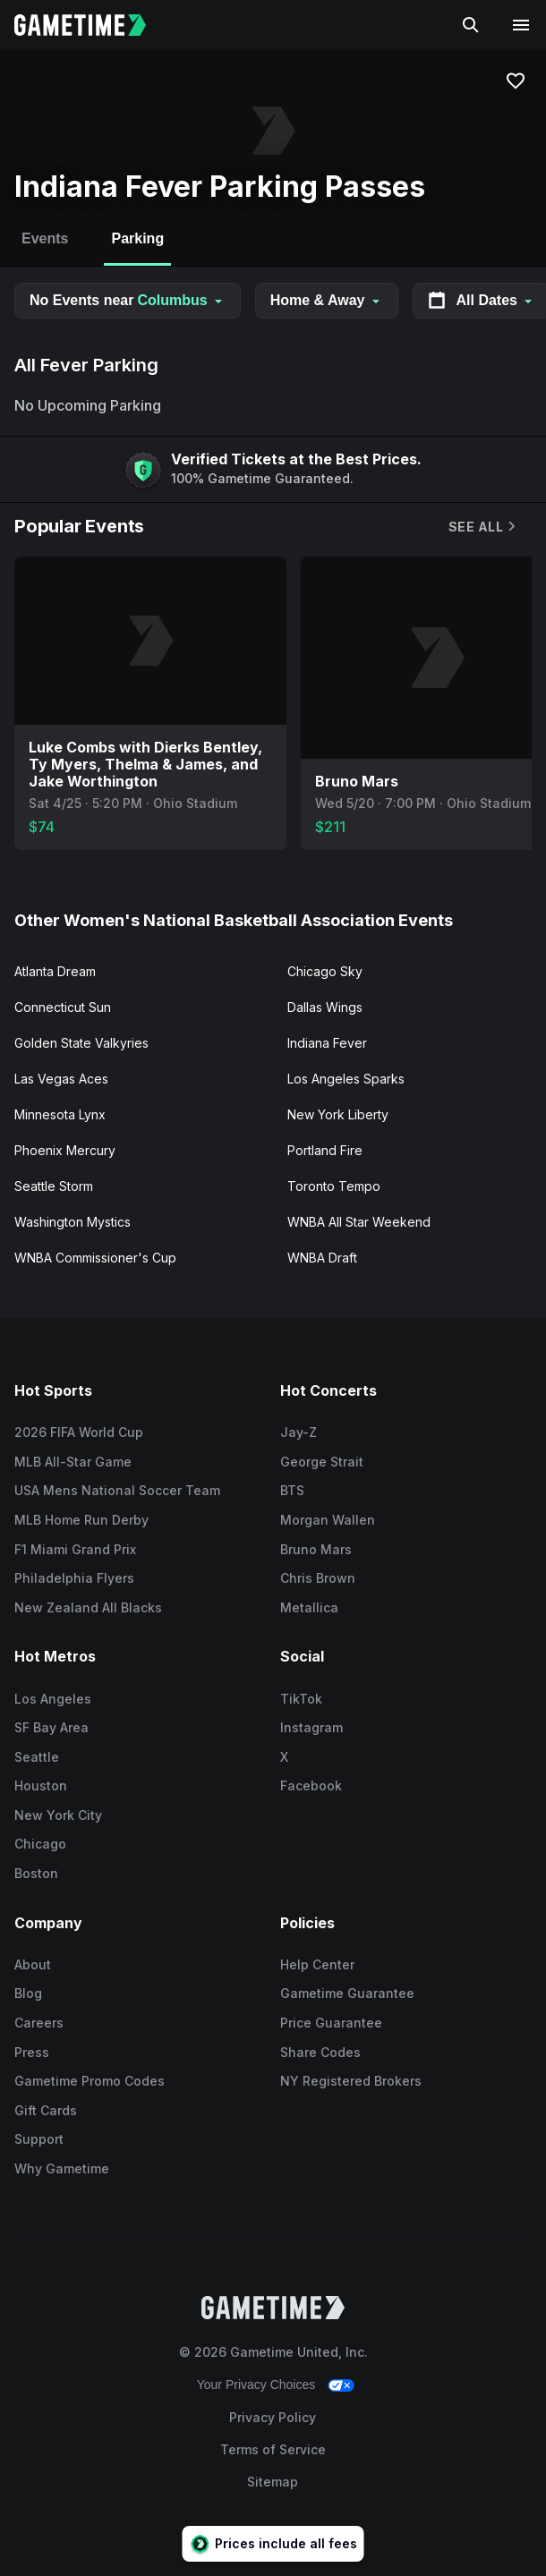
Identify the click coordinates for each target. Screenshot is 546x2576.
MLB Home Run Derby (81, 1519)
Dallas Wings (325, 1007)
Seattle (36, 1756)
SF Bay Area (51, 1727)
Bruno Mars (316, 1549)
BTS (292, 1490)
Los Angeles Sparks (346, 1078)
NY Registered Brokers (351, 2080)
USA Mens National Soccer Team (117, 1490)
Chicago (40, 1843)
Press (31, 2052)
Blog (28, 1993)
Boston (36, 1873)
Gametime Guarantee (347, 1993)
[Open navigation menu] (521, 25)
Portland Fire (325, 1150)
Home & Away (326, 300)
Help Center (317, 1964)
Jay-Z (298, 1432)
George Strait (321, 1461)
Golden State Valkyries (81, 1042)
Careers (39, 2022)
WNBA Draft (322, 1257)
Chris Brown (317, 1578)
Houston (40, 1785)
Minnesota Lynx (60, 1114)
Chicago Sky (325, 971)
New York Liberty (337, 1114)
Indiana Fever (327, 1042)
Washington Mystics (72, 1221)
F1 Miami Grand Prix (75, 1549)
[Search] (471, 25)
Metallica (309, 1607)
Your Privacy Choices (256, 2384)
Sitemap (272, 2481)
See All (483, 526)
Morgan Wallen (327, 1519)
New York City (58, 1815)
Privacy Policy (272, 2417)
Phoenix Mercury (64, 1150)
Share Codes (320, 2052)
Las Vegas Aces (61, 1078)
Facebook (311, 1785)
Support (39, 2139)
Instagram (311, 1727)
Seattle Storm (53, 1186)
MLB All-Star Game (73, 1461)
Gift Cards (45, 2110)
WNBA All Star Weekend (359, 1221)
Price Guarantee (331, 2022)
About (32, 1964)
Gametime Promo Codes (89, 2080)
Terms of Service (273, 2449)
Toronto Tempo (333, 1186)
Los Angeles (52, 1698)
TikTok (301, 1698)
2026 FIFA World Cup (78, 1432)
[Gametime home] (90, 25)
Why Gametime (61, 2168)
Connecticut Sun (62, 1007)
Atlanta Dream (55, 971)
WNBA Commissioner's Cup (95, 1257)
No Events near (128, 300)
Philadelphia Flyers (74, 1578)
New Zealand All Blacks (88, 1607)
